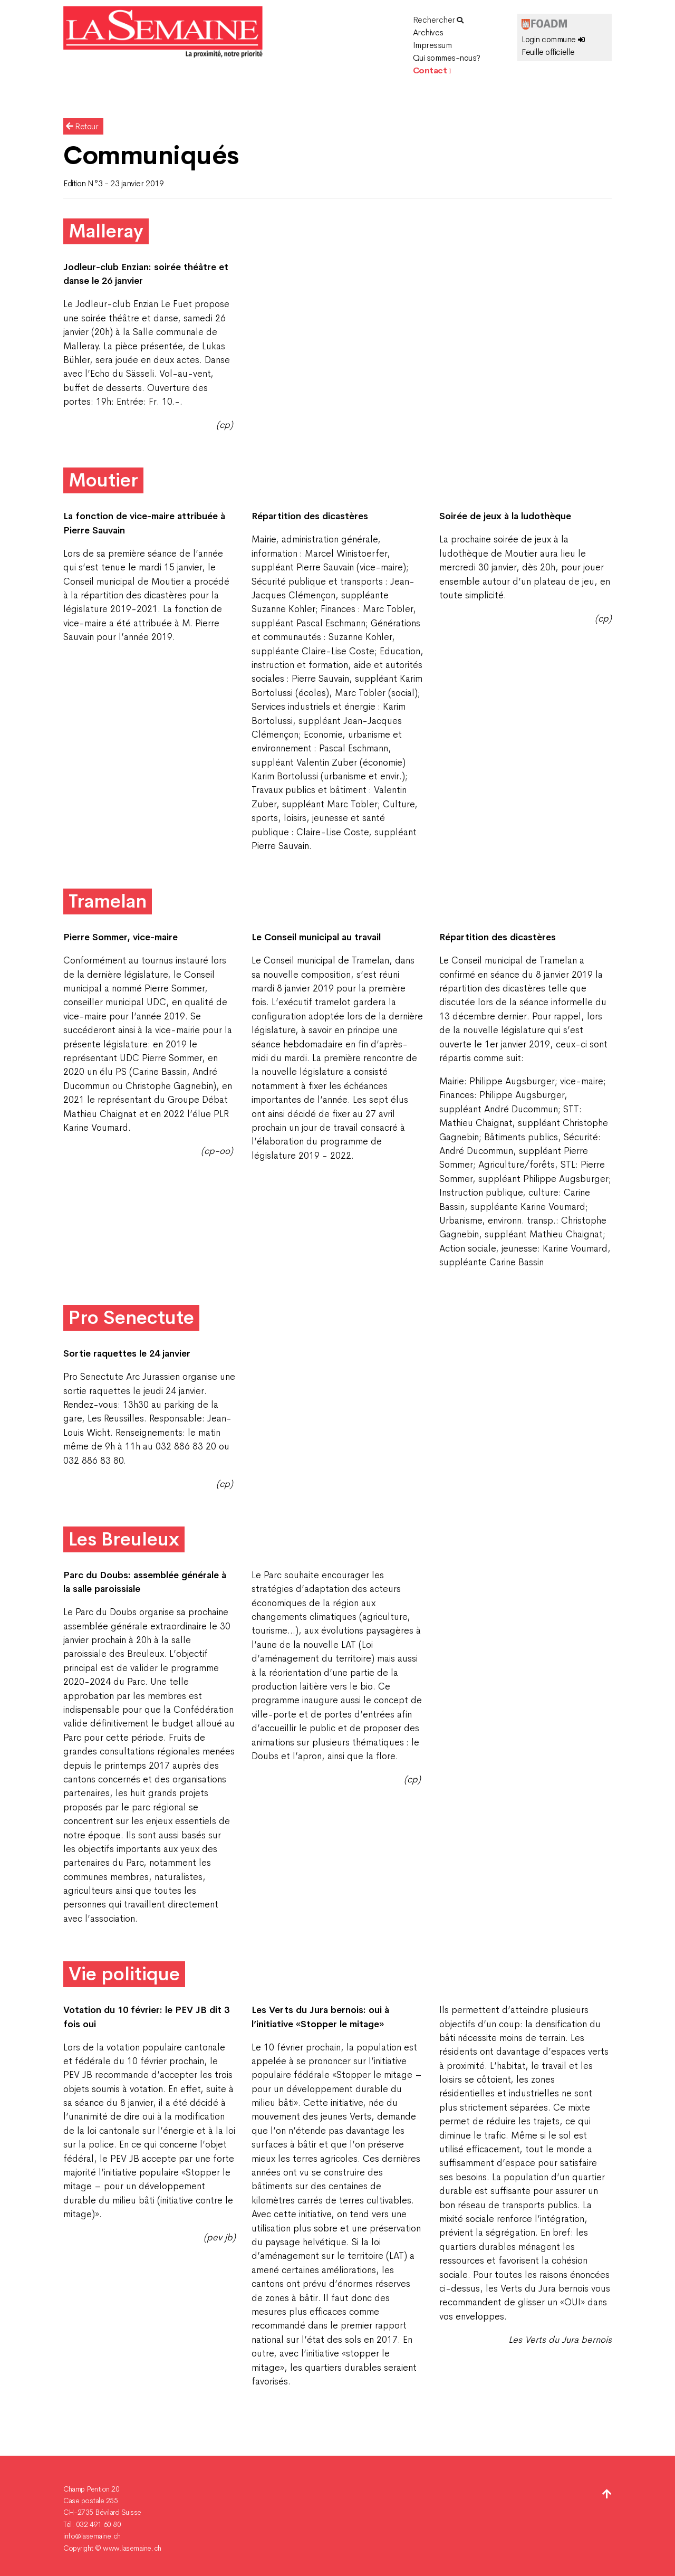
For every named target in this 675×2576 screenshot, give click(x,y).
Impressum (432, 45)
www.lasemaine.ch (132, 2548)
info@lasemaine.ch (92, 2536)
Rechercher (438, 19)
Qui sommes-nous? (446, 57)
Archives (428, 32)
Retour (82, 126)
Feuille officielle (548, 52)
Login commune (553, 39)
